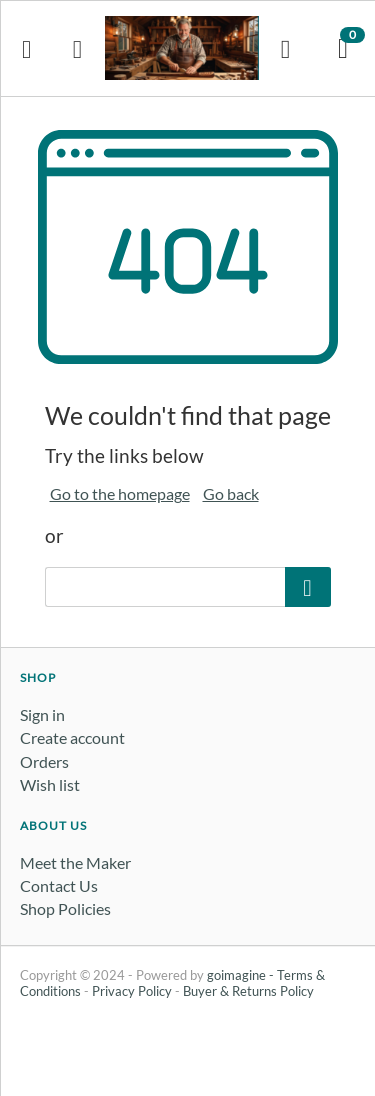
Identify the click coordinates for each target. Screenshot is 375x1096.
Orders (44, 761)
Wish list (50, 784)
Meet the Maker (75, 862)
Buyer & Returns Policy (248, 991)
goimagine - (242, 975)
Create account (72, 737)
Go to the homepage (120, 493)
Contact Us (59, 885)
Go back (231, 493)
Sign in (42, 714)
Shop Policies (65, 908)
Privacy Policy (132, 991)
